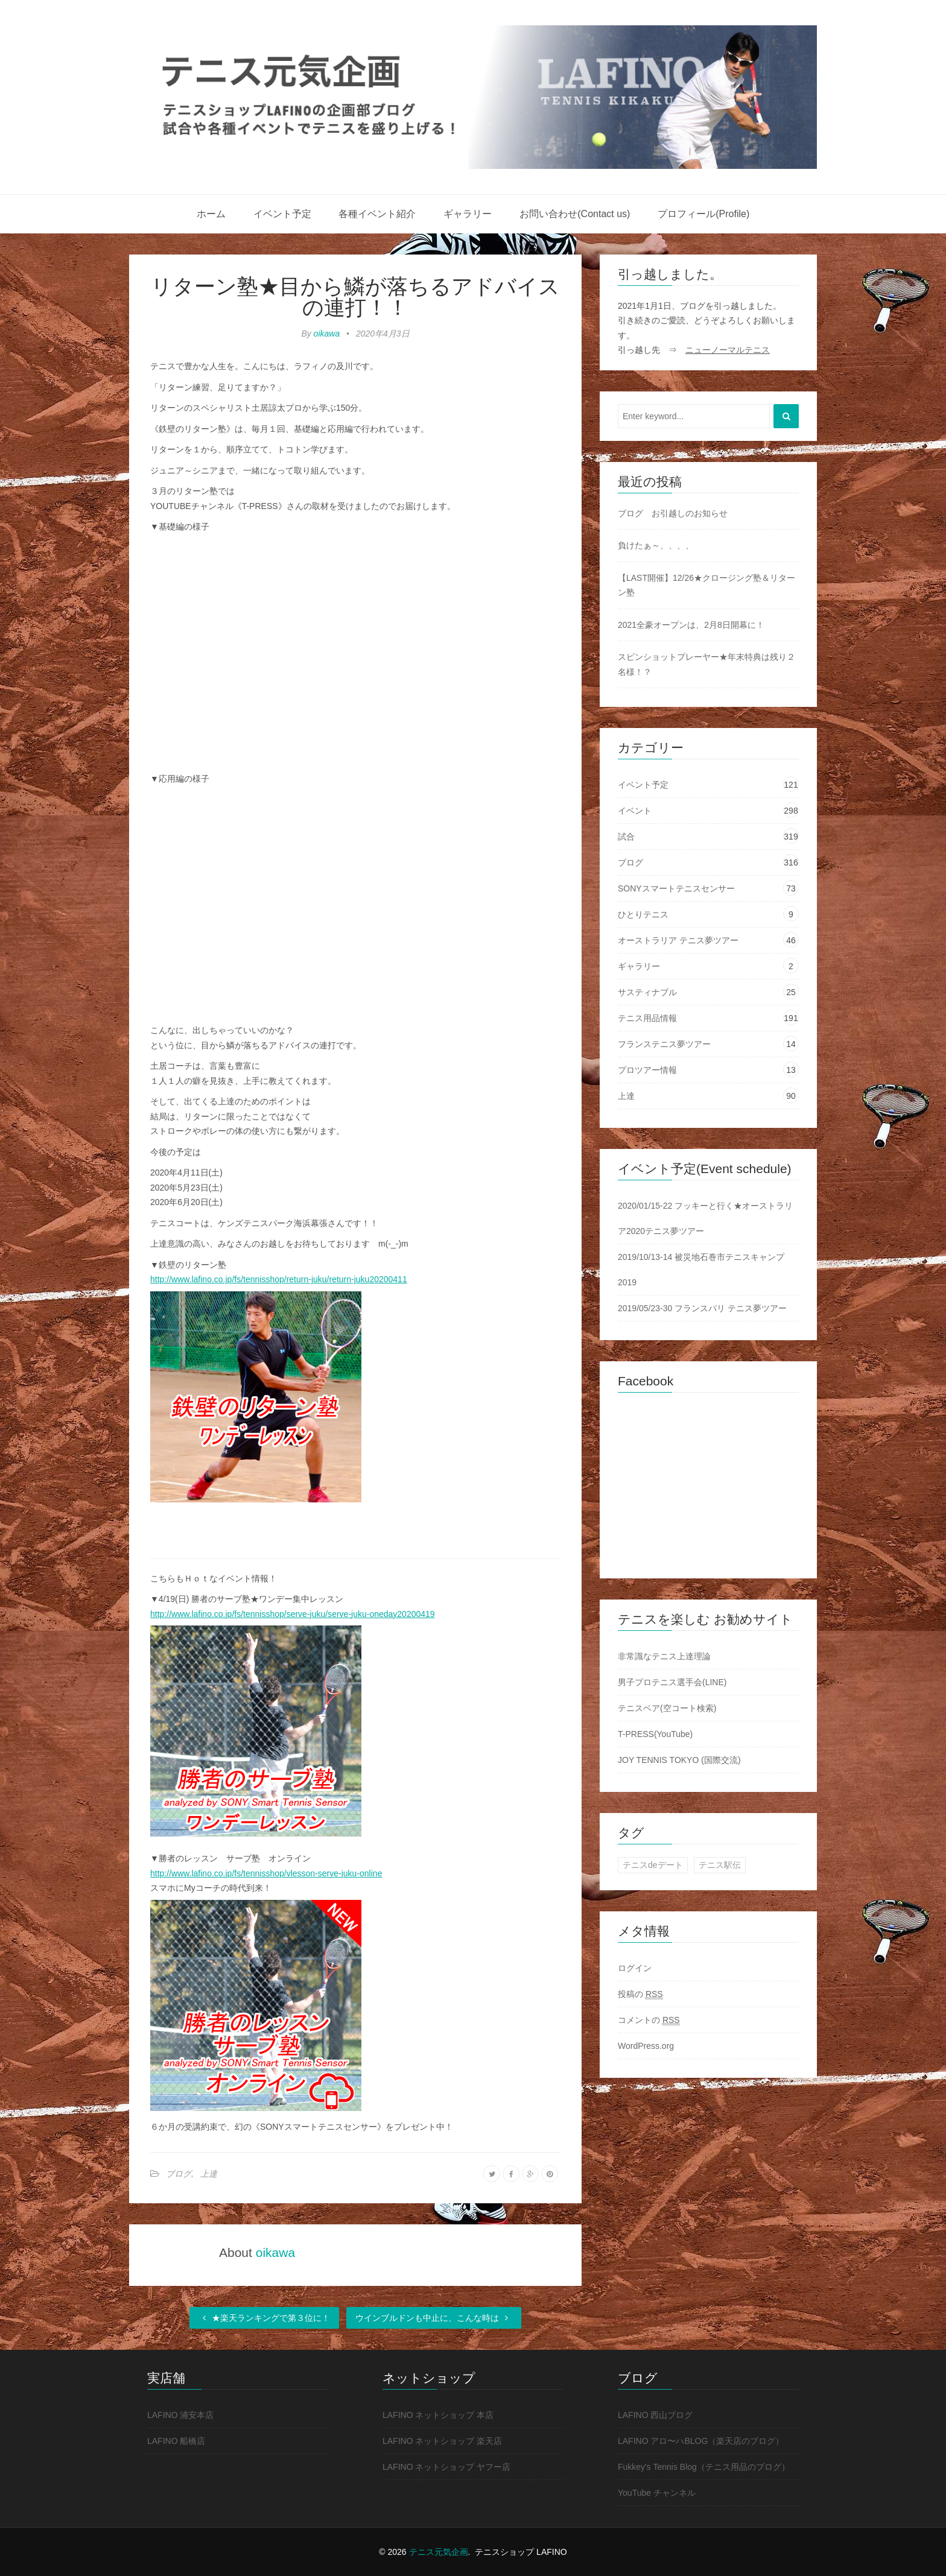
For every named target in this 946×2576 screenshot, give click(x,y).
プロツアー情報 (647, 1070)
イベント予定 (282, 214)
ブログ (178, 2174)
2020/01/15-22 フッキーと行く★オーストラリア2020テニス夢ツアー (705, 1218)
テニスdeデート (653, 1865)
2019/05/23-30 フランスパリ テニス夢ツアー (702, 1308)
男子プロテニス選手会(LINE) (672, 1682)
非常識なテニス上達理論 (664, 1656)
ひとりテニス (643, 914)
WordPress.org (646, 2046)
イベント (635, 810)
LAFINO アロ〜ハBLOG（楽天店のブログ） (701, 2441)
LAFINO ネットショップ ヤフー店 (446, 2467)
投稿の (640, 1994)
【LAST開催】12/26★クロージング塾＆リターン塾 (706, 585)
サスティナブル (647, 992)
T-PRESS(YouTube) (655, 1734)
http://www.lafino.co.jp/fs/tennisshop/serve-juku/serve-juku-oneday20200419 (292, 1614)
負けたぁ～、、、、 (656, 545)
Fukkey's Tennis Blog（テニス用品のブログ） (704, 2467)
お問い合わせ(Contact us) (574, 214)
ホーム (211, 214)
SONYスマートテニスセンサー (676, 888)
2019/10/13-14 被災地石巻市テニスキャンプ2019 (701, 1269)
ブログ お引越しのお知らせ (673, 513)
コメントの (649, 2020)
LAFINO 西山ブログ (655, 2415)
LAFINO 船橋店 (176, 2441)
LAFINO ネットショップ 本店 (438, 2415)
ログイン (635, 1968)
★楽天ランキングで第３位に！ (264, 2318)
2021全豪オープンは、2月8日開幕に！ (691, 625)
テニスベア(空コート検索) (667, 1708)
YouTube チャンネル (657, 2493)
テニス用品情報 (647, 1018)
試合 (626, 836)
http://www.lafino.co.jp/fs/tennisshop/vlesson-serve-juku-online (266, 1873)
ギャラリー (467, 214)
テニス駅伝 (720, 1865)
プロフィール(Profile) (703, 214)
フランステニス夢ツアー (664, 1044)
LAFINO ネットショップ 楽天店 (442, 2441)
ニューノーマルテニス (727, 350)
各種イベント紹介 (377, 214)
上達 (208, 2174)
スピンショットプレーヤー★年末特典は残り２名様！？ (706, 664)
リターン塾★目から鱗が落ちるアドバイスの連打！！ (355, 296)
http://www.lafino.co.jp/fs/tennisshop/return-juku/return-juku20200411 (278, 1279)
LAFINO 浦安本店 (180, 2415)
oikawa (327, 333)
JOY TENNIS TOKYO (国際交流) (679, 1760)
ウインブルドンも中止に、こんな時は (433, 2318)
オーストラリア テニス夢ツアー (678, 940)
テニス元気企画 (438, 2552)
